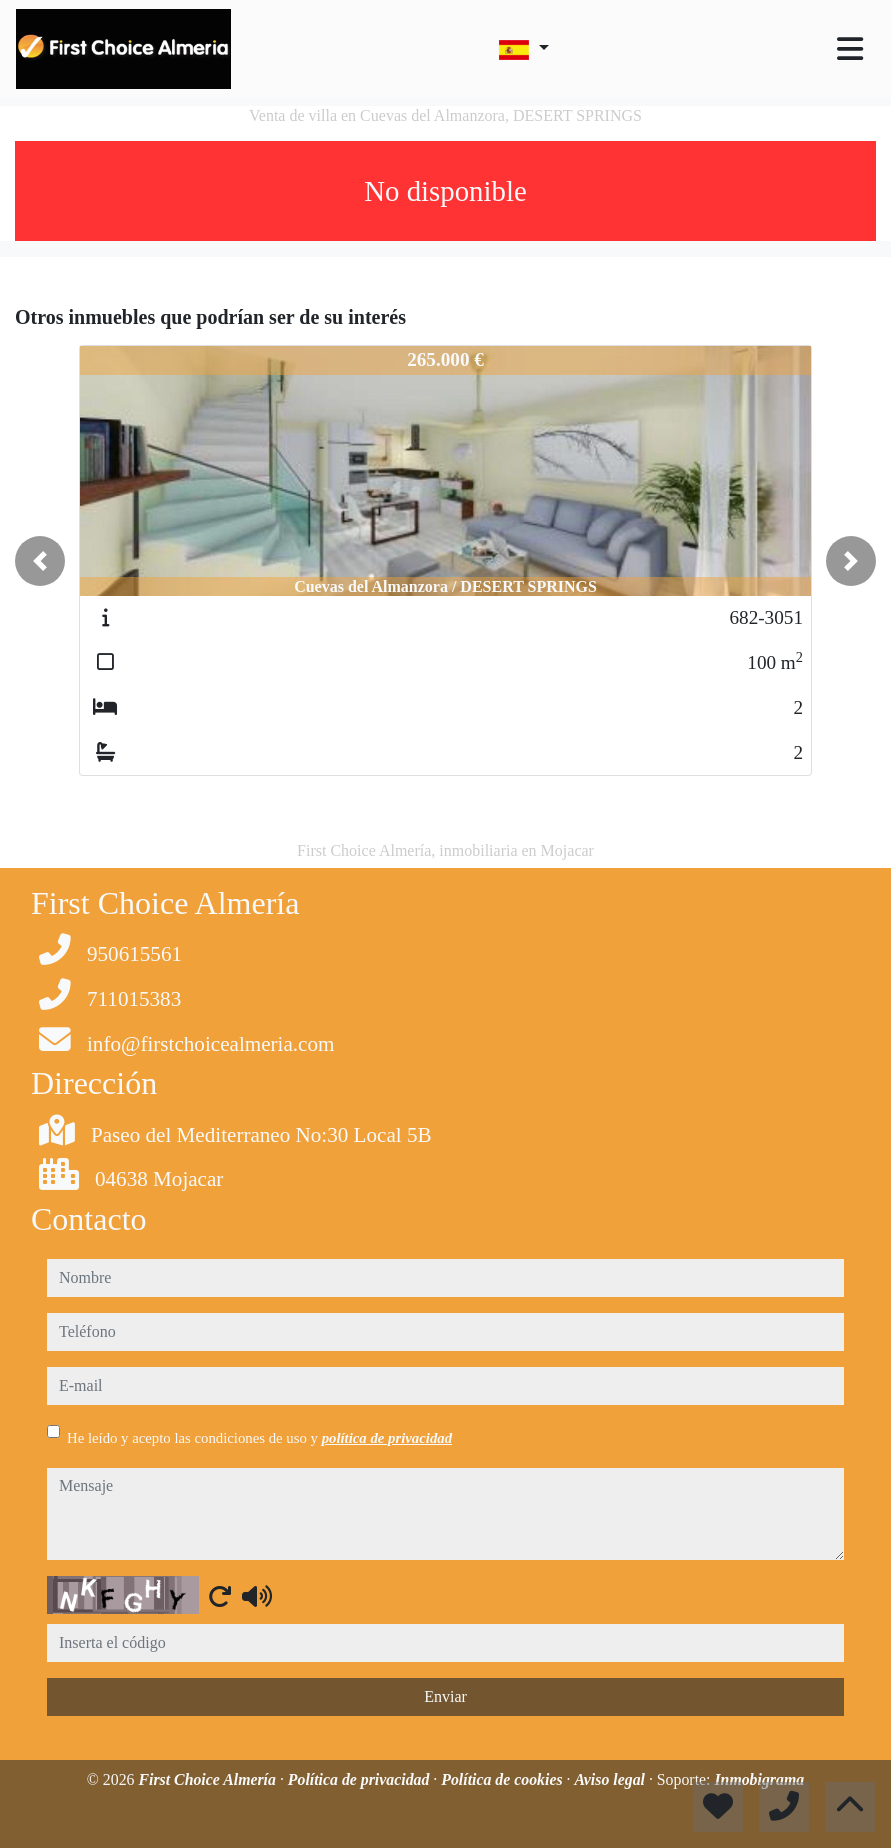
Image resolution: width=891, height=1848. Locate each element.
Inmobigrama (759, 1779)
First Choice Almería (208, 1779)
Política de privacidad (361, 1779)
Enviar (445, 1696)
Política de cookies (503, 1779)
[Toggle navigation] (850, 49)
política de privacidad (387, 1438)
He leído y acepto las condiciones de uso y (259, 1438)
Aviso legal (611, 1779)
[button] (40, 561)
